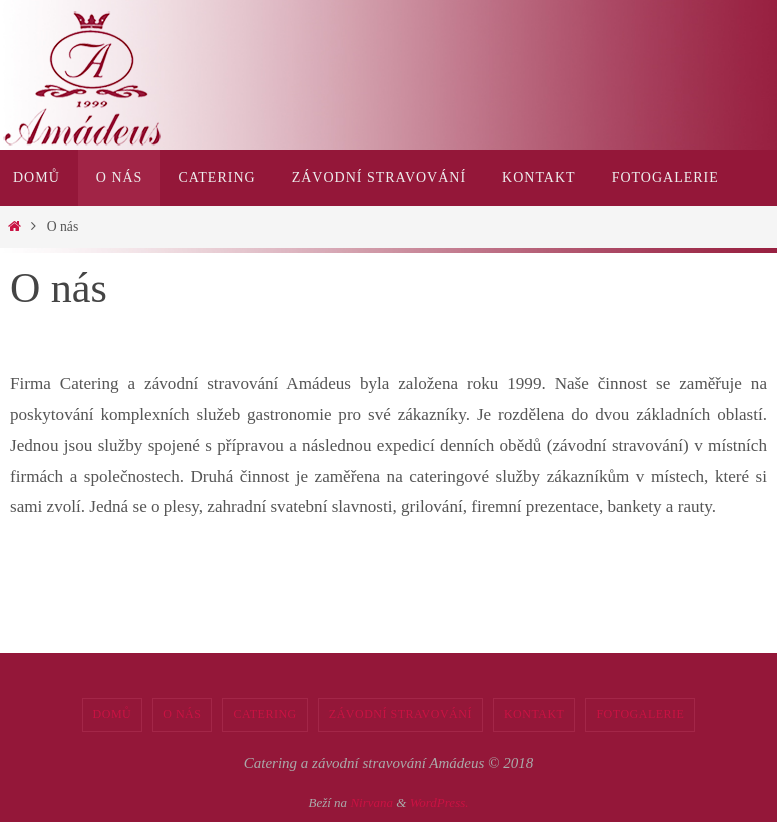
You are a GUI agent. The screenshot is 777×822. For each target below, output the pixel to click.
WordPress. (439, 802)
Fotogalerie (640, 714)
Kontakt (534, 714)
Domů (112, 714)
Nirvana (371, 802)
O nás (182, 714)
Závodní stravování (400, 714)
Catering (264, 714)
